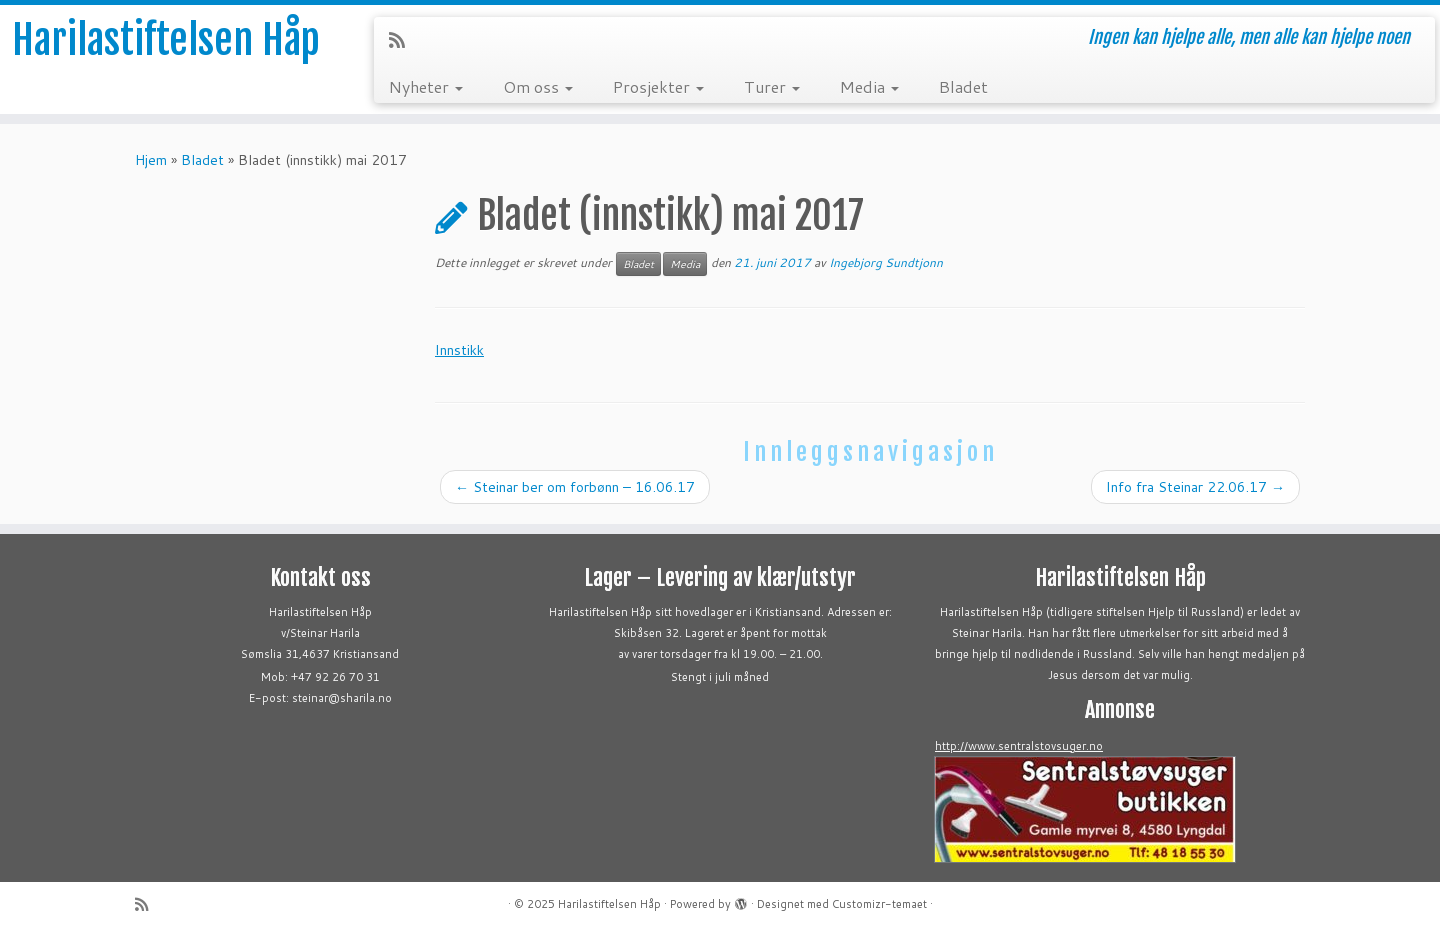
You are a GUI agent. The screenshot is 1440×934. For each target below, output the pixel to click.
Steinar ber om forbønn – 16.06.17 (575, 487)
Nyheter (426, 86)
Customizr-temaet (879, 904)
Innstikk (459, 350)
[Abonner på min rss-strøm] (403, 40)
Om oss (538, 86)
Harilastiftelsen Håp (166, 40)
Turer (772, 86)
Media (869, 86)
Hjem (151, 160)
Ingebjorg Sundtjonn (886, 262)
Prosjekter (658, 86)
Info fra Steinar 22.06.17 (1195, 487)
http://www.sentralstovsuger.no (1019, 746)
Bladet (963, 86)
